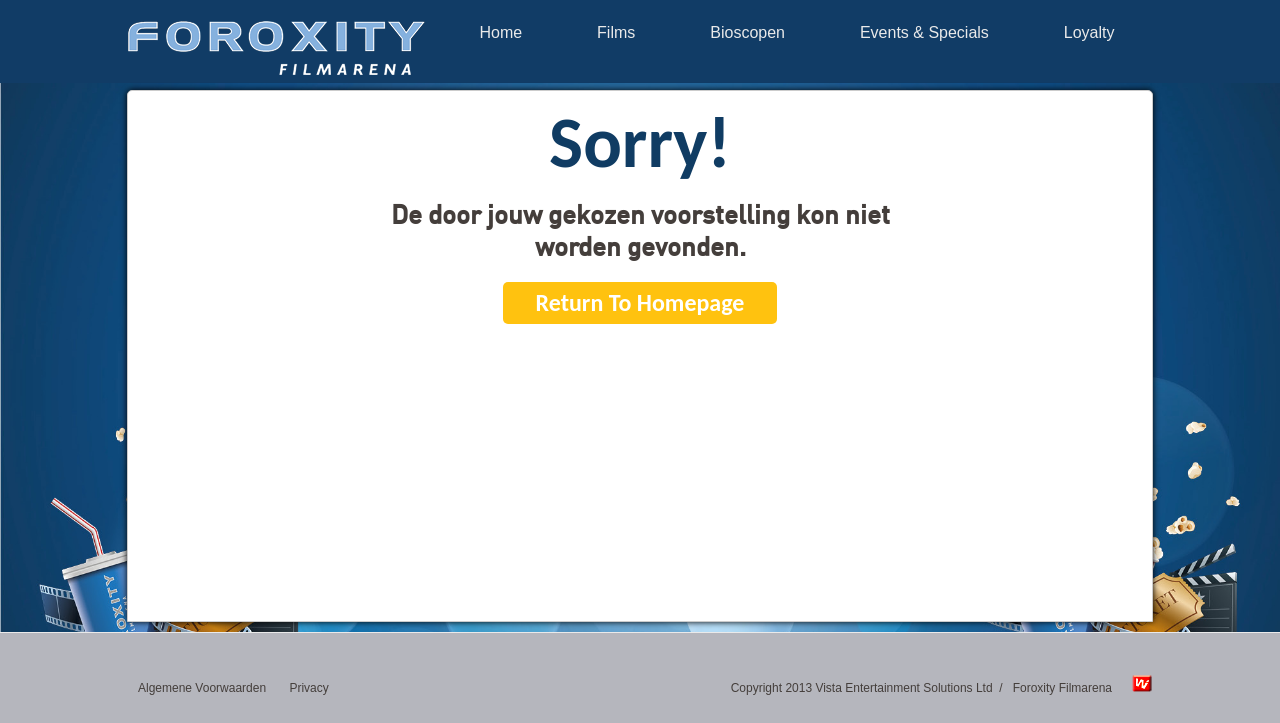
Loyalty (1089, 33)
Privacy (308, 688)
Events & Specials (924, 33)
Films (616, 33)
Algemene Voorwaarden (202, 688)
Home (500, 33)
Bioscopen (747, 33)
